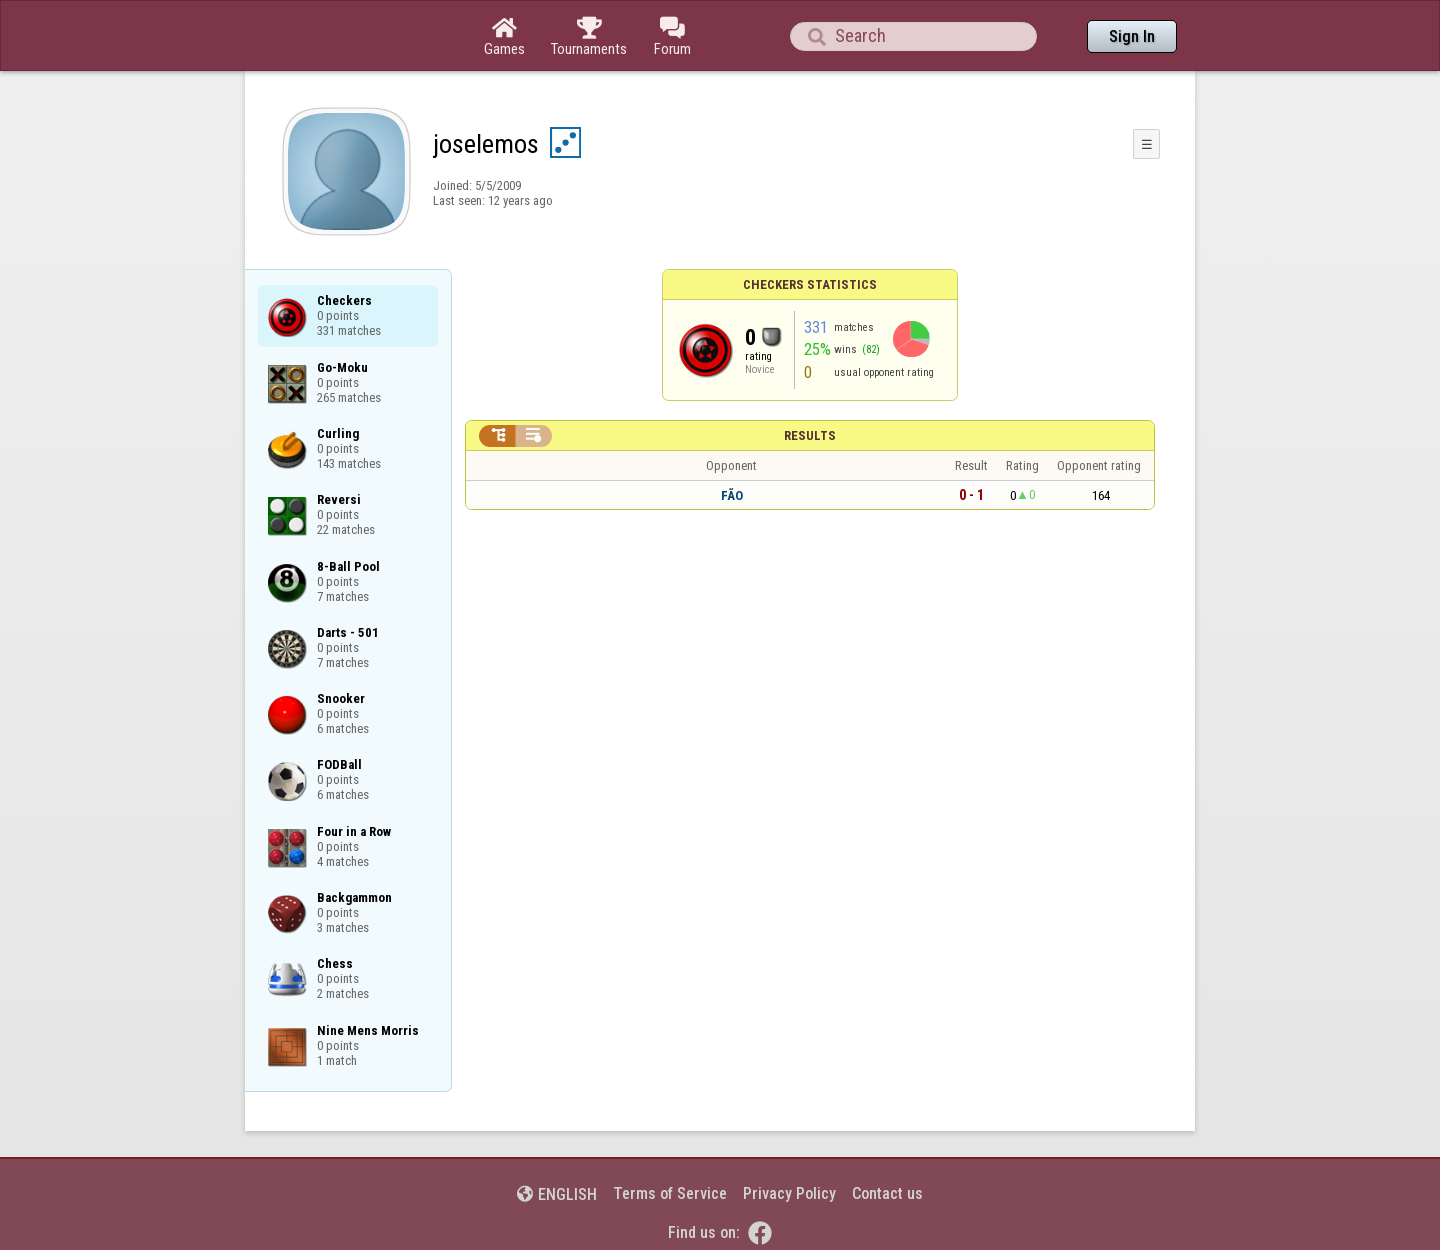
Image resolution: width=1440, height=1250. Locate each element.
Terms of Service (670, 1193)
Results (810, 435)
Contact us (887, 1193)
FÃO (732, 495)
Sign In (1132, 36)
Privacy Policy (789, 1193)
